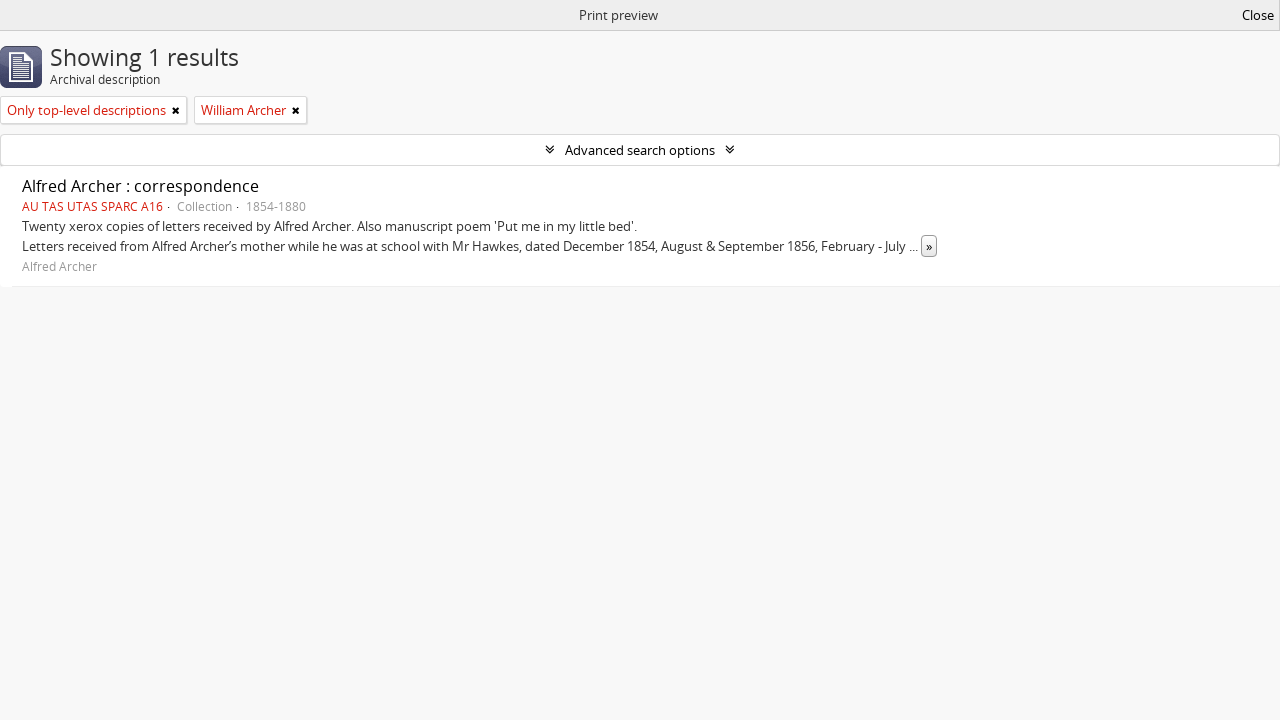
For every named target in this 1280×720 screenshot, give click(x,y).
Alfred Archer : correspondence (140, 186)
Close (1258, 15)
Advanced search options (640, 150)
